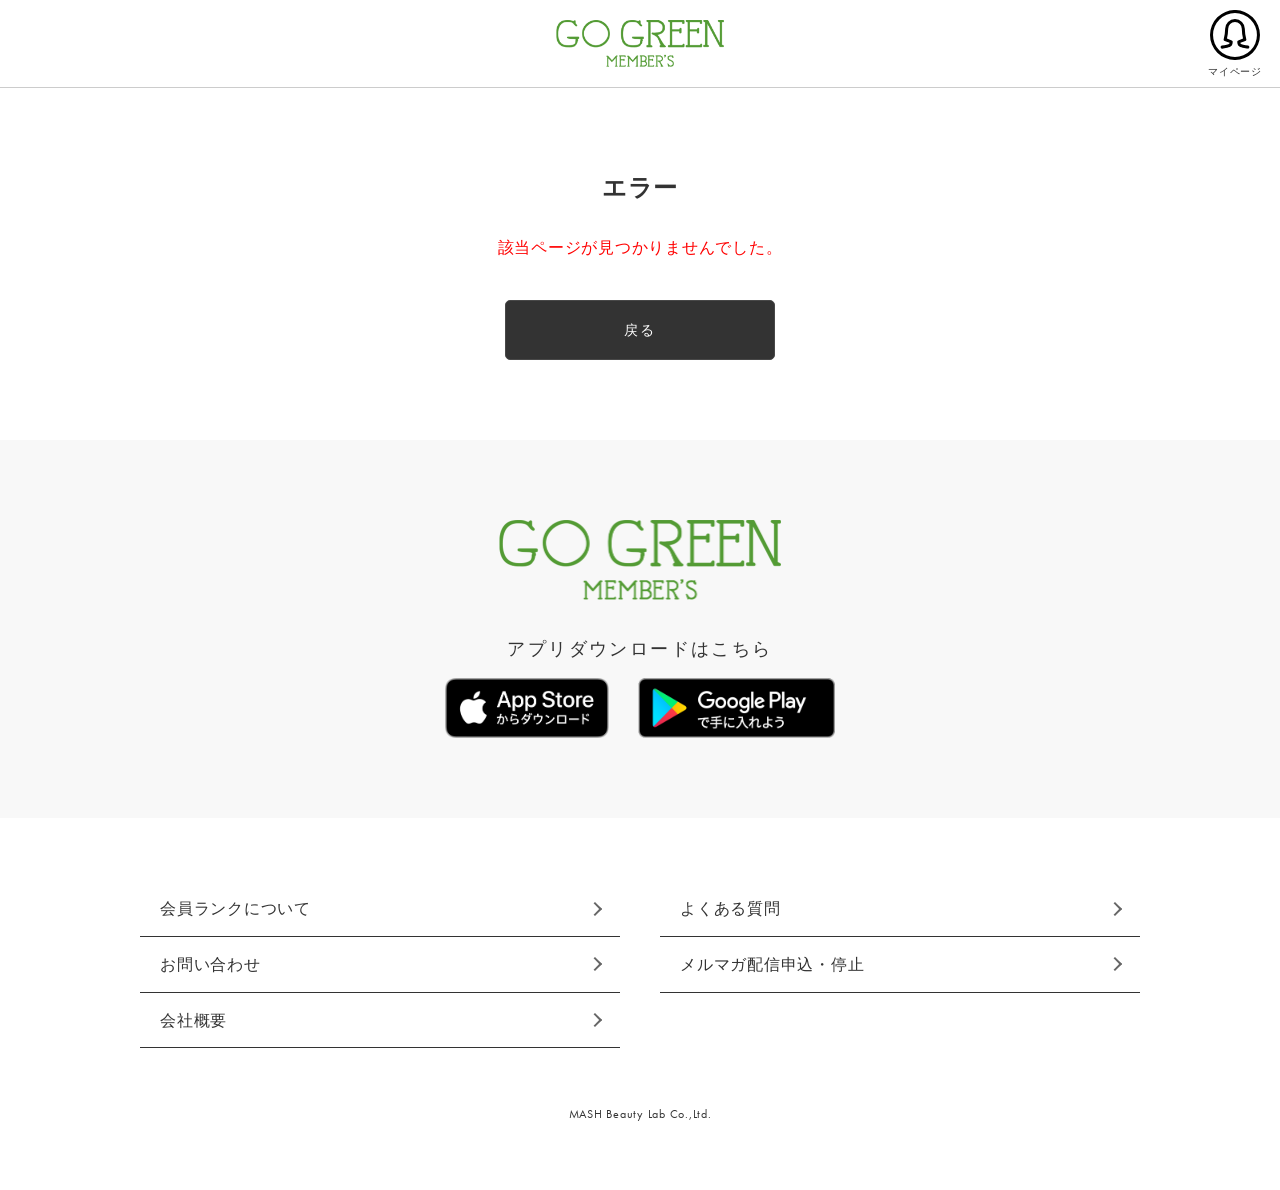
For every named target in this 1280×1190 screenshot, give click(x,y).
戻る (640, 330)
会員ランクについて (235, 908)
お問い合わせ (210, 964)
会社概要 (193, 1020)
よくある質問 (730, 908)
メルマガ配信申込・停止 (772, 964)
